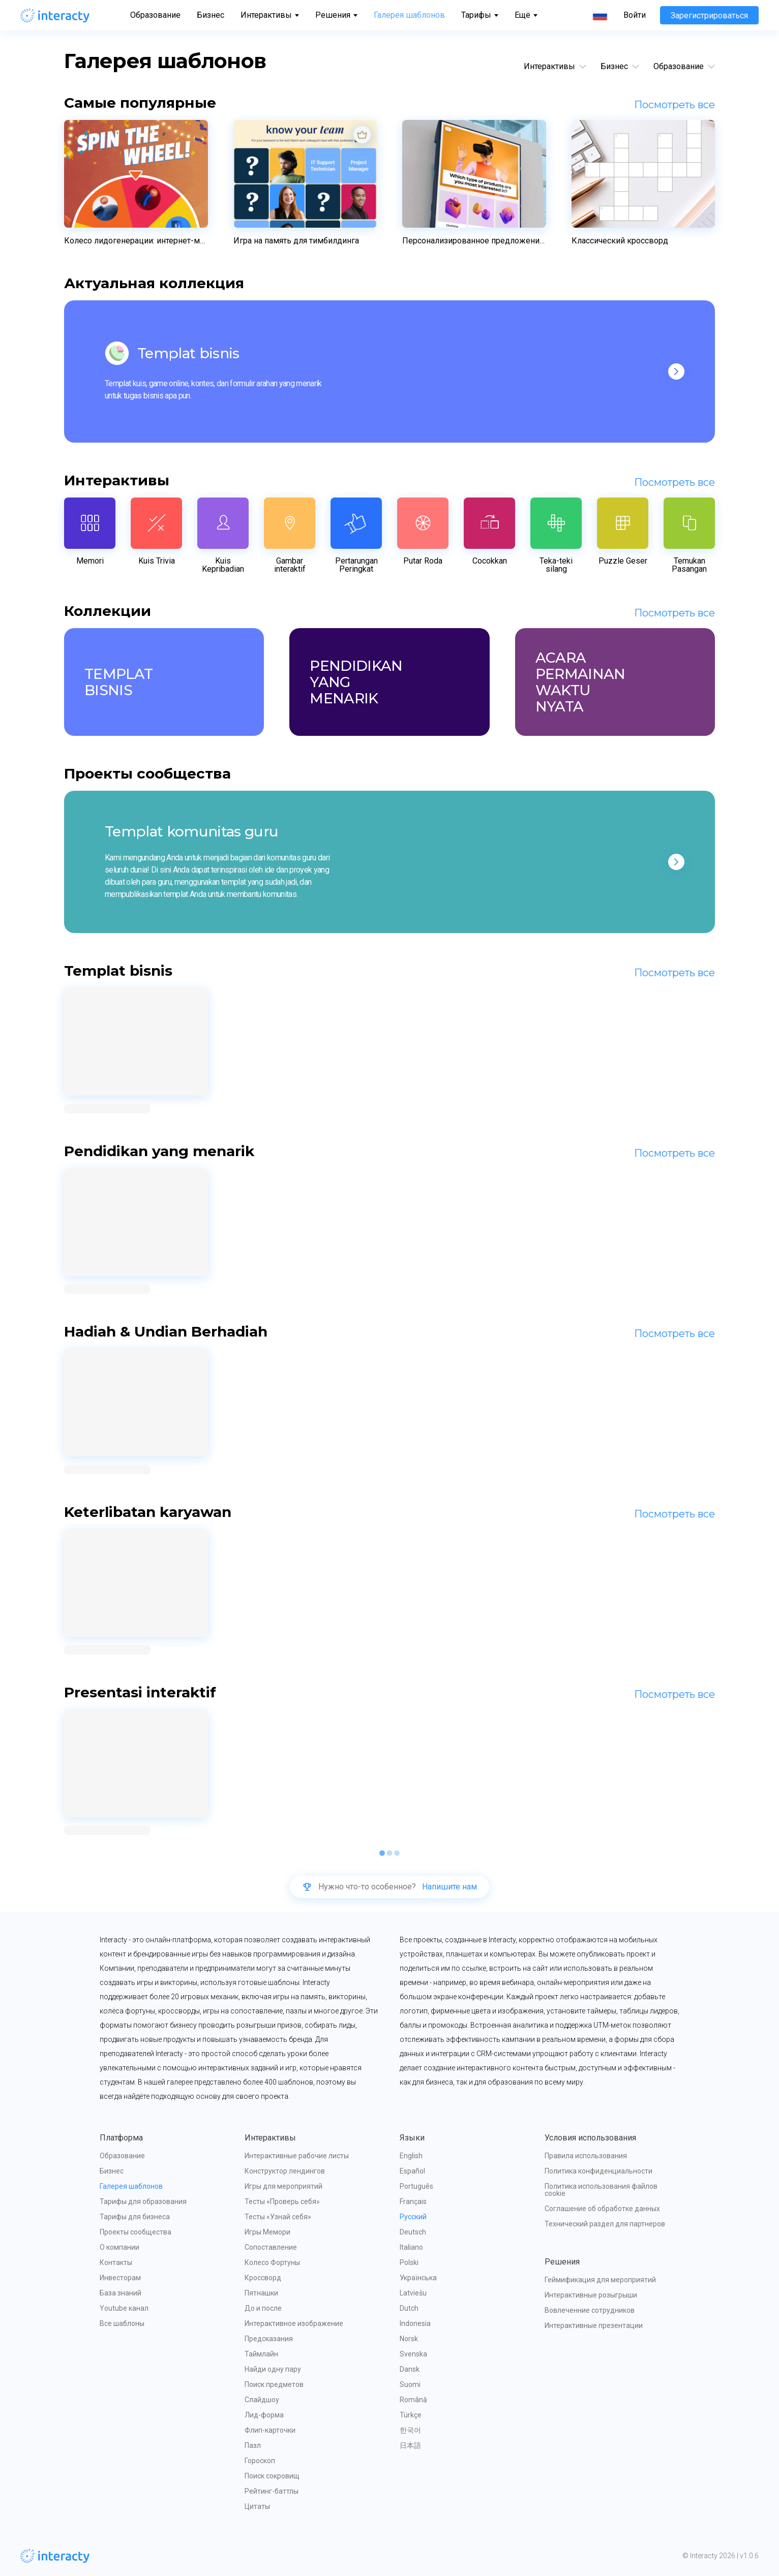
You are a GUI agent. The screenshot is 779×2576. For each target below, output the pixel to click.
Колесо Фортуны (272, 2262)
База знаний (120, 2293)
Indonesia (415, 2323)
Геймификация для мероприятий (600, 2280)
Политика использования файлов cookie (602, 2189)
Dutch (409, 2308)
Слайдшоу (262, 2400)
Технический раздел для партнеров (605, 2224)
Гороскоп (260, 2461)
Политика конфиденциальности (598, 2171)
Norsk (409, 2339)
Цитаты (257, 2506)
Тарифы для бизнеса (135, 2217)
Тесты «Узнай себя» (278, 2217)
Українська (418, 2278)
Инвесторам (120, 2278)
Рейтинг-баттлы (271, 2491)
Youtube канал (124, 2308)
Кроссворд (263, 2278)
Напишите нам (449, 1887)
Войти (634, 15)
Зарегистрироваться (709, 15)
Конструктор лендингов (285, 2171)
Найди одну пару (273, 2369)
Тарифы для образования (143, 2201)
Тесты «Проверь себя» (282, 2201)
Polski (409, 2262)
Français (413, 2201)
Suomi (410, 2384)
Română (413, 2400)
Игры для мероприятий (283, 2186)
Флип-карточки (270, 2430)
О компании (119, 2247)
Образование (155, 15)
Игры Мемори (267, 2232)
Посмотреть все (674, 105)
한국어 (410, 2430)
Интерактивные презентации (594, 2325)
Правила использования (586, 2156)
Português (416, 2186)
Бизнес (210, 15)
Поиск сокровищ (272, 2476)
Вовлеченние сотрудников (590, 2310)
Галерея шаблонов (409, 15)
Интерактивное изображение (294, 2323)
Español (412, 2171)
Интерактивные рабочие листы (297, 2156)
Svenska (413, 2354)
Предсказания (269, 2339)
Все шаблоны (122, 2323)
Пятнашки (261, 2293)
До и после (263, 2308)
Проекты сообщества (135, 2232)
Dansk (410, 2369)
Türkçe (411, 2415)
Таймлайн (261, 2354)
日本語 (410, 2445)
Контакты (116, 2262)
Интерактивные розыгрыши (591, 2295)
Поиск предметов (274, 2384)
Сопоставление (271, 2247)
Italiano (411, 2247)
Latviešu (413, 2293)
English (411, 2156)
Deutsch (413, 2232)
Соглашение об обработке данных (602, 2209)
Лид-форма (264, 2415)
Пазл (253, 2445)
